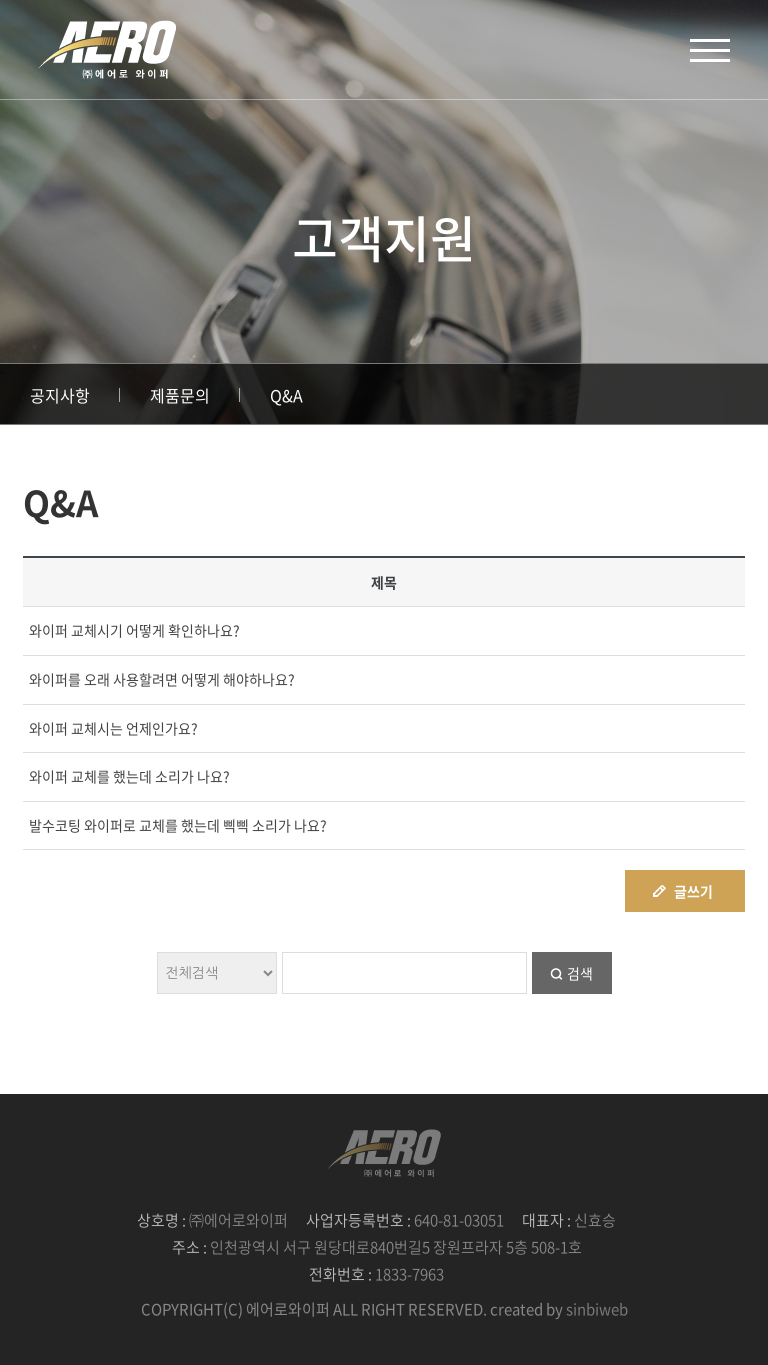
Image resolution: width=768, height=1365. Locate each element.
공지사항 (60, 395)
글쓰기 (693, 891)
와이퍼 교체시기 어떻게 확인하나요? (134, 630)
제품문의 (180, 395)
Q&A (286, 395)
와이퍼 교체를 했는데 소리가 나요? (129, 776)
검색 (580, 973)
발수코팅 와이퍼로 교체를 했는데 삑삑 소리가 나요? (178, 825)
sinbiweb (597, 1309)
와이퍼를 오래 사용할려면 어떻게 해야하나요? (162, 679)
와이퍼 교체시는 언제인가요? (113, 728)
